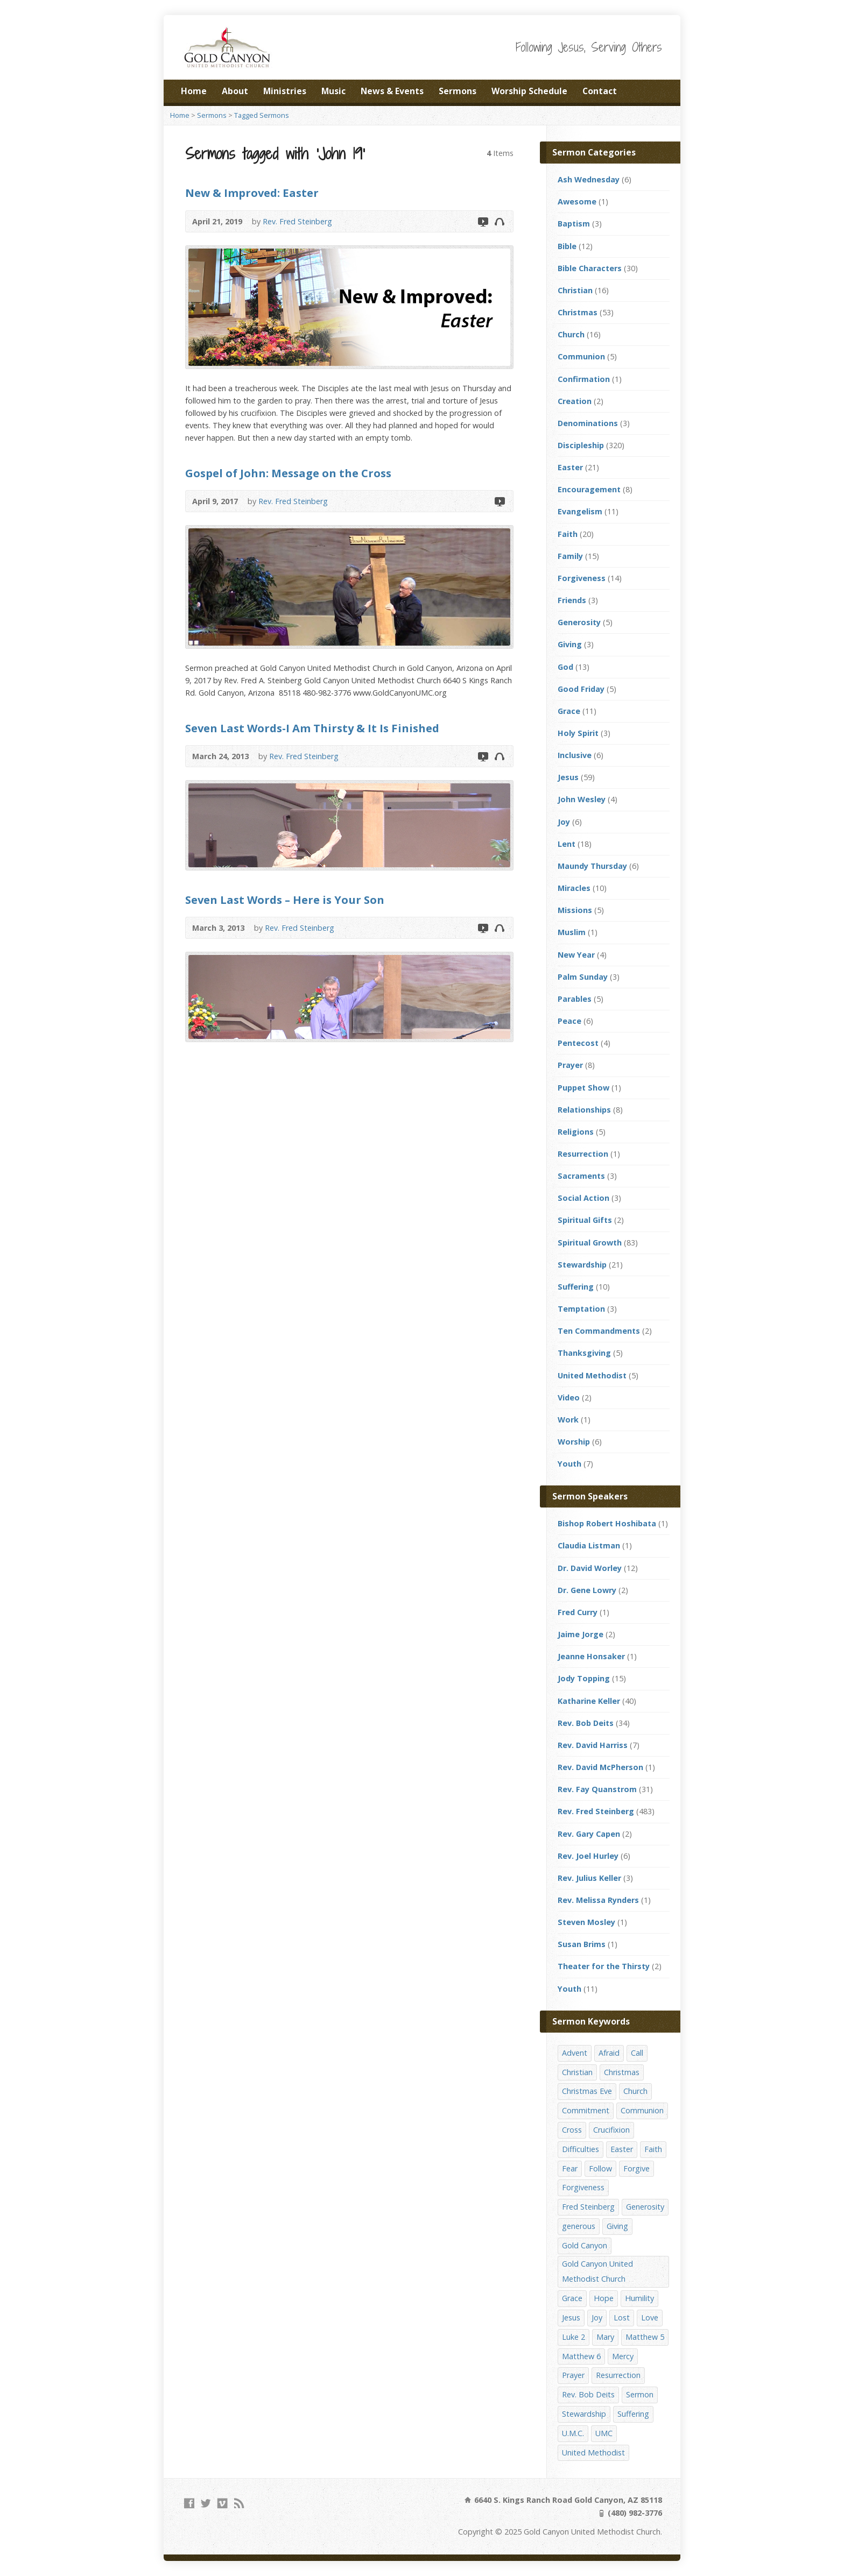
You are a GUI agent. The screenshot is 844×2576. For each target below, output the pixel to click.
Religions (576, 1132)
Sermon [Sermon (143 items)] (639, 2394)
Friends (572, 600)
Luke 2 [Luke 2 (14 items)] (573, 2337)
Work (568, 1419)
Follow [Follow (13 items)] (600, 2168)
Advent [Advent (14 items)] (574, 2053)
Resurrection (583, 1154)
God (565, 667)
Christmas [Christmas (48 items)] (621, 2072)
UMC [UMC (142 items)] (604, 2433)
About (235, 91)
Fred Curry (577, 1612)
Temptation (581, 1309)
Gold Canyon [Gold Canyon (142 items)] (584, 2245)
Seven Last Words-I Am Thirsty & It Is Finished (312, 727)
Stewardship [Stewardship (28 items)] (584, 2414)
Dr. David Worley (590, 1568)
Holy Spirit (578, 733)
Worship (574, 1441)
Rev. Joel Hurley (588, 1856)
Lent (566, 844)
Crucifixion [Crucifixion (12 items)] (611, 2130)
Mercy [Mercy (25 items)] (623, 2356)
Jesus (568, 777)
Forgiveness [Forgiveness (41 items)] (583, 2187)
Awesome (577, 201)
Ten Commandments (599, 1331)
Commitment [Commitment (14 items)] (585, 2110)
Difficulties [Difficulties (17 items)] (580, 2149)
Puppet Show (583, 1087)
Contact (599, 91)
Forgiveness (582, 578)
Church (571, 334)
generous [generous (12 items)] (578, 2226)
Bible (567, 246)
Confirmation (584, 379)
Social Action (583, 1198)
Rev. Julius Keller (589, 1878)
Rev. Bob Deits (586, 1723)
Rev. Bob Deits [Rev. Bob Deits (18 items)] (588, 2394)
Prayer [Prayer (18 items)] (573, 2375)
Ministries (284, 91)
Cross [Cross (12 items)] (572, 2130)
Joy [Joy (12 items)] (597, 2317)
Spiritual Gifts (585, 1220)
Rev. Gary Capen (589, 1834)
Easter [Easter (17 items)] (621, 2149)
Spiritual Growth (590, 1242)
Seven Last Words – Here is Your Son (284, 899)
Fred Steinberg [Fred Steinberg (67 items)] (588, 2207)
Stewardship (582, 1264)
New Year (576, 955)
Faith (568, 534)
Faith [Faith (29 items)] (653, 2149)
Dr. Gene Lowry (587, 1590)
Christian (575, 290)
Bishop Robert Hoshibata (607, 1523)
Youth (569, 1464)
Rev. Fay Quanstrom (597, 1789)
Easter (570, 467)
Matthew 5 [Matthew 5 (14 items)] (644, 2337)
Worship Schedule (529, 91)
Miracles (574, 888)
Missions (575, 910)
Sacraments (581, 1176)
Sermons (457, 91)
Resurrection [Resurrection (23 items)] (618, 2375)
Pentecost (578, 1043)
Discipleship (581, 445)
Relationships (584, 1110)
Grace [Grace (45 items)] (572, 2298)
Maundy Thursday (592, 866)
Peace (569, 1021)
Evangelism (580, 511)
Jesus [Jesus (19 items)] (571, 2317)
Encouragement (589, 489)
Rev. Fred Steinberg (297, 221)
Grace (569, 711)
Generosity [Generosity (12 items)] (645, 2207)
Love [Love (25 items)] (649, 2317)
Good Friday (581, 689)
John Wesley (582, 799)
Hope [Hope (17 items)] (604, 2298)
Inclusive (575, 755)
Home (194, 91)
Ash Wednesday (589, 179)
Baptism (574, 223)
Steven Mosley (586, 1922)
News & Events (392, 91)
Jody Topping (584, 1678)
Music (333, 91)
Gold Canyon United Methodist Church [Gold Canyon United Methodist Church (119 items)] (597, 2271)
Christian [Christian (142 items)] (577, 2072)
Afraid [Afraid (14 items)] (609, 2053)
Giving (570, 644)
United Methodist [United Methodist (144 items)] (593, 2452)
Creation (575, 401)
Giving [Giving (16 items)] (617, 2226)
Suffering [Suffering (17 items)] (633, 2414)
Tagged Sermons (261, 115)
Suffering (576, 1287)
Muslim (572, 932)
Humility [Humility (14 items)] (639, 2298)
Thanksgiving (584, 1353)
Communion (581, 356)
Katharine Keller (589, 1701)
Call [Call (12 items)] (637, 2053)
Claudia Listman (589, 1545)
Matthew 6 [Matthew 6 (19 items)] (581, 2356)
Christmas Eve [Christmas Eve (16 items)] (587, 2091)
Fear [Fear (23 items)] (570, 2168)
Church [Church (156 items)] (635, 2091)
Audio (499, 221)
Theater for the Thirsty (604, 1966)
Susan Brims (582, 1944)
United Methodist (592, 1375)
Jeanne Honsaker (591, 1656)
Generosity (579, 622)
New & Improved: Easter (252, 192)
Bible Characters (590, 268)
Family (570, 556)
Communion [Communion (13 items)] (642, 2110)
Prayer (570, 1065)
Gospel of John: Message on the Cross (288, 472)
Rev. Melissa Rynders (598, 1900)
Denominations (588, 423)
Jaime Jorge (580, 1634)
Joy (564, 822)
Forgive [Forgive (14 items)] (636, 2168)
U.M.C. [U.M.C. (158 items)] (573, 2433)
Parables (575, 999)
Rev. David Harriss (593, 1745)
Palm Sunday (583, 977)
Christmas (577, 312)
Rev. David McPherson (600, 1767)
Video (482, 221)
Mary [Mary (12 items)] (605, 2337)
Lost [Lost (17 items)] (622, 2317)
